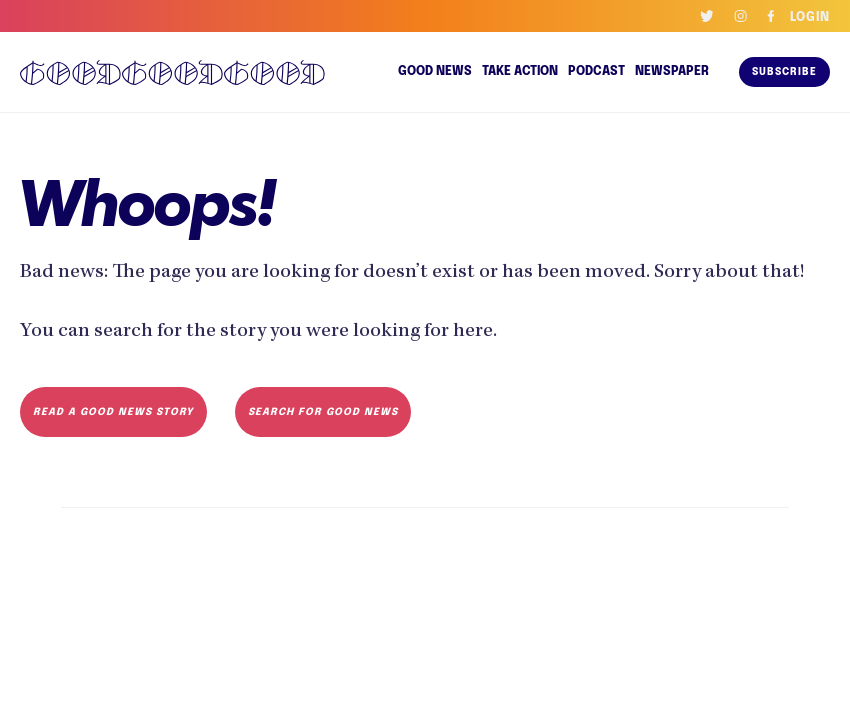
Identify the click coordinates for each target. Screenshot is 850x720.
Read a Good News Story (111, 441)
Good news (437, 72)
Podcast (599, 72)
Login (809, 18)
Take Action (521, 72)
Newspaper (673, 72)
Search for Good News (316, 441)
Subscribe (785, 72)
